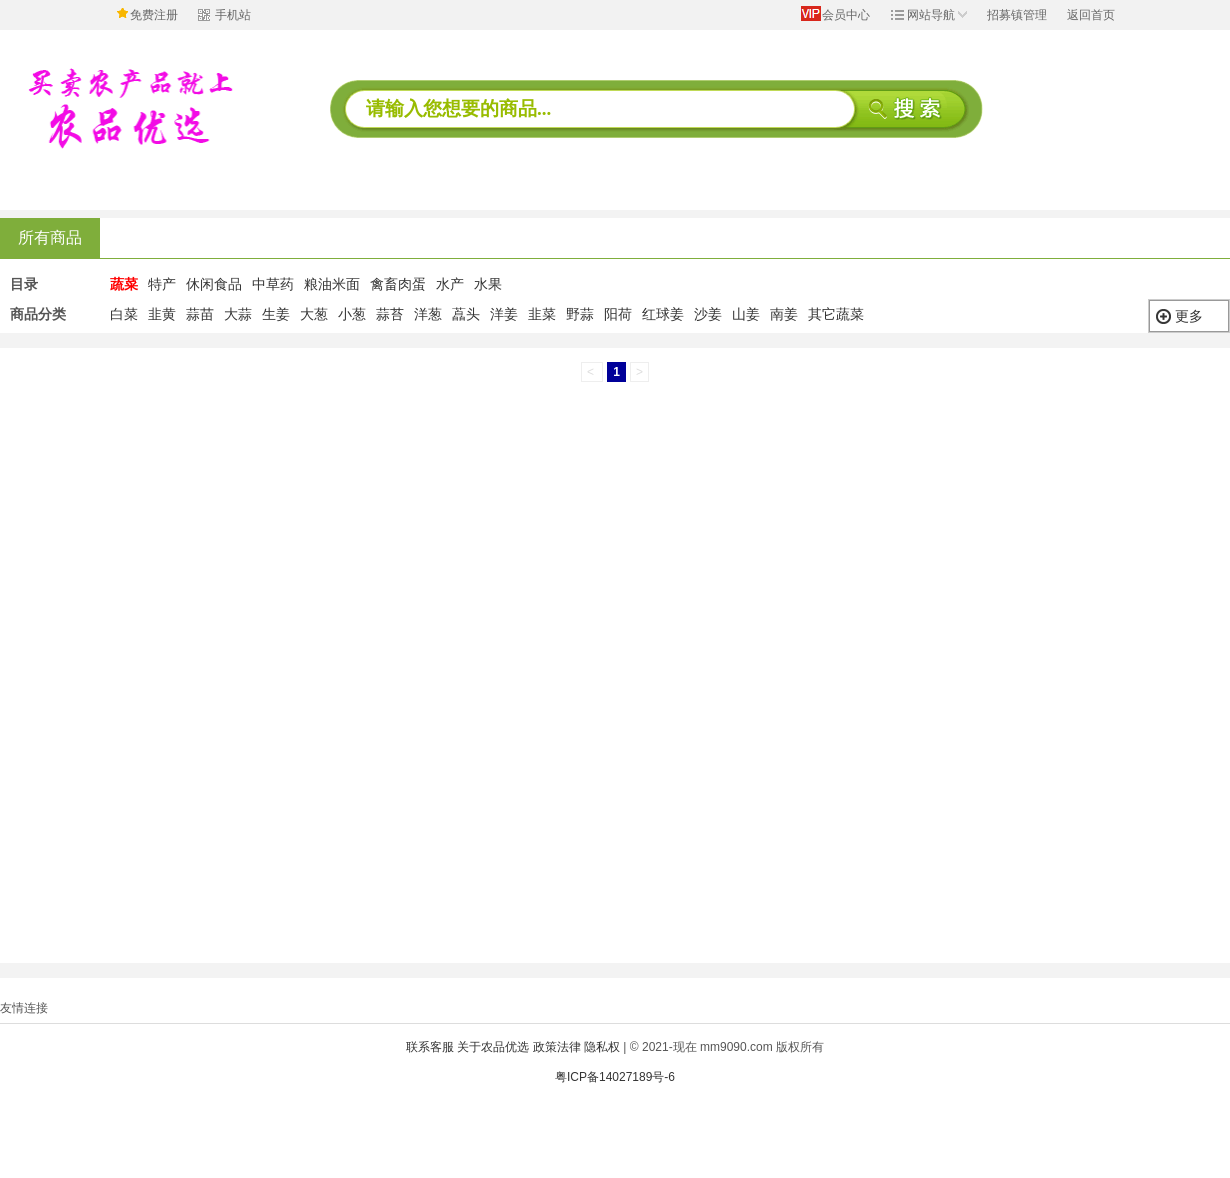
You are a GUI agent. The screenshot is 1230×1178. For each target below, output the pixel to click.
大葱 (314, 314)
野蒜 (580, 314)
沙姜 (708, 314)
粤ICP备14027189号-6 (615, 1077)
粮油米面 (332, 284)
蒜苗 (200, 314)
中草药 (273, 284)
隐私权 (602, 1047)
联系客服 (430, 1047)
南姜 (784, 314)
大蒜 (238, 314)
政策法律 (557, 1047)
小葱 (352, 314)
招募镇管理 (1017, 15)
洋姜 (504, 314)
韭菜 (542, 314)
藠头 (466, 314)
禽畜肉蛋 (398, 284)
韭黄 (162, 314)
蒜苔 (390, 314)
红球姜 (663, 314)
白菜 (124, 314)
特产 (162, 284)
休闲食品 (214, 284)
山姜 (746, 314)
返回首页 (1091, 15)
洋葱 (428, 314)
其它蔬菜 (836, 314)
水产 (450, 284)
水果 (488, 284)
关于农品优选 (493, 1047)
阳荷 (618, 314)
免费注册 (154, 15)
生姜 (276, 314)
